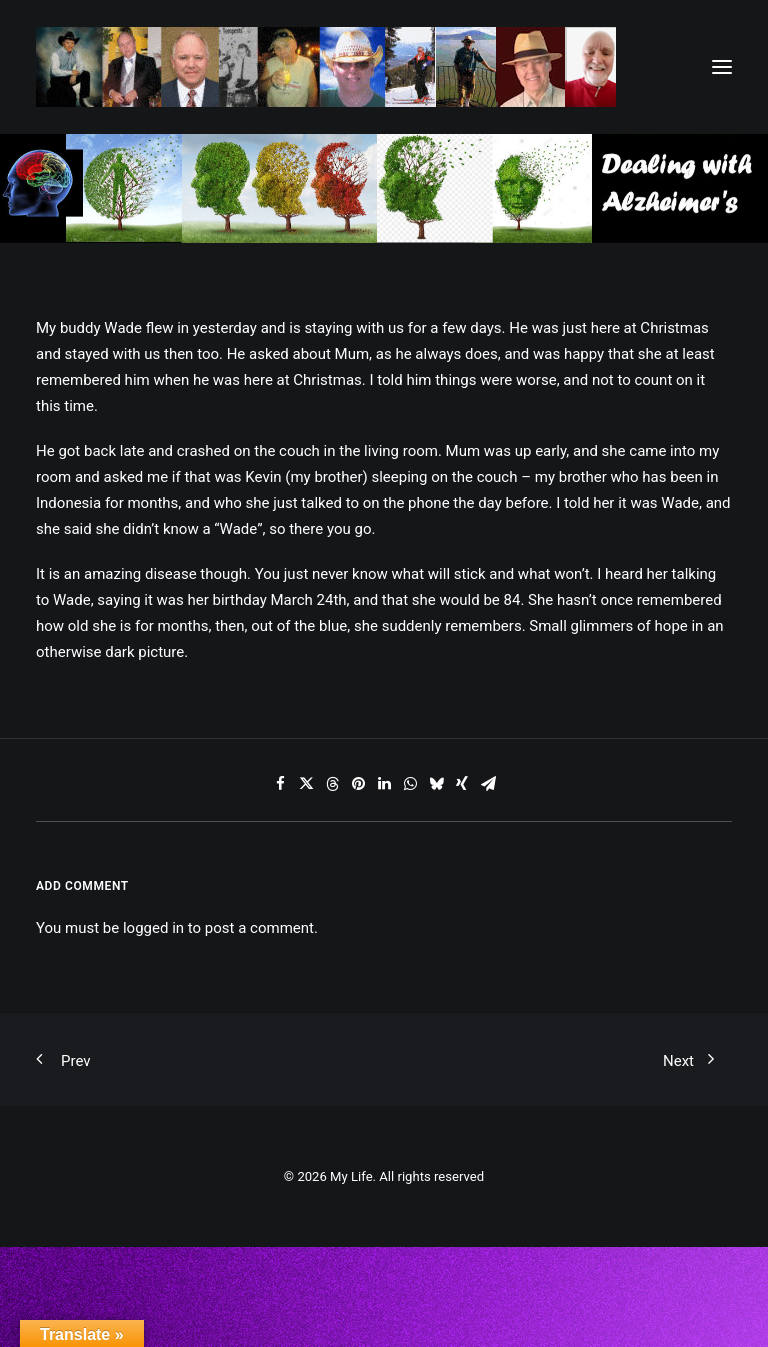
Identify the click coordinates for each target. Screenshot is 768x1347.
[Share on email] (488, 784)
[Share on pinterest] (358, 784)
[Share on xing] (462, 784)
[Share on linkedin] (384, 784)
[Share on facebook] (280, 784)
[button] (722, 67)
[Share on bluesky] (436, 784)
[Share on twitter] (306, 784)
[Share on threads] (332, 784)
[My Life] (326, 67)
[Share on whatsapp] (410, 784)
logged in (153, 928)
